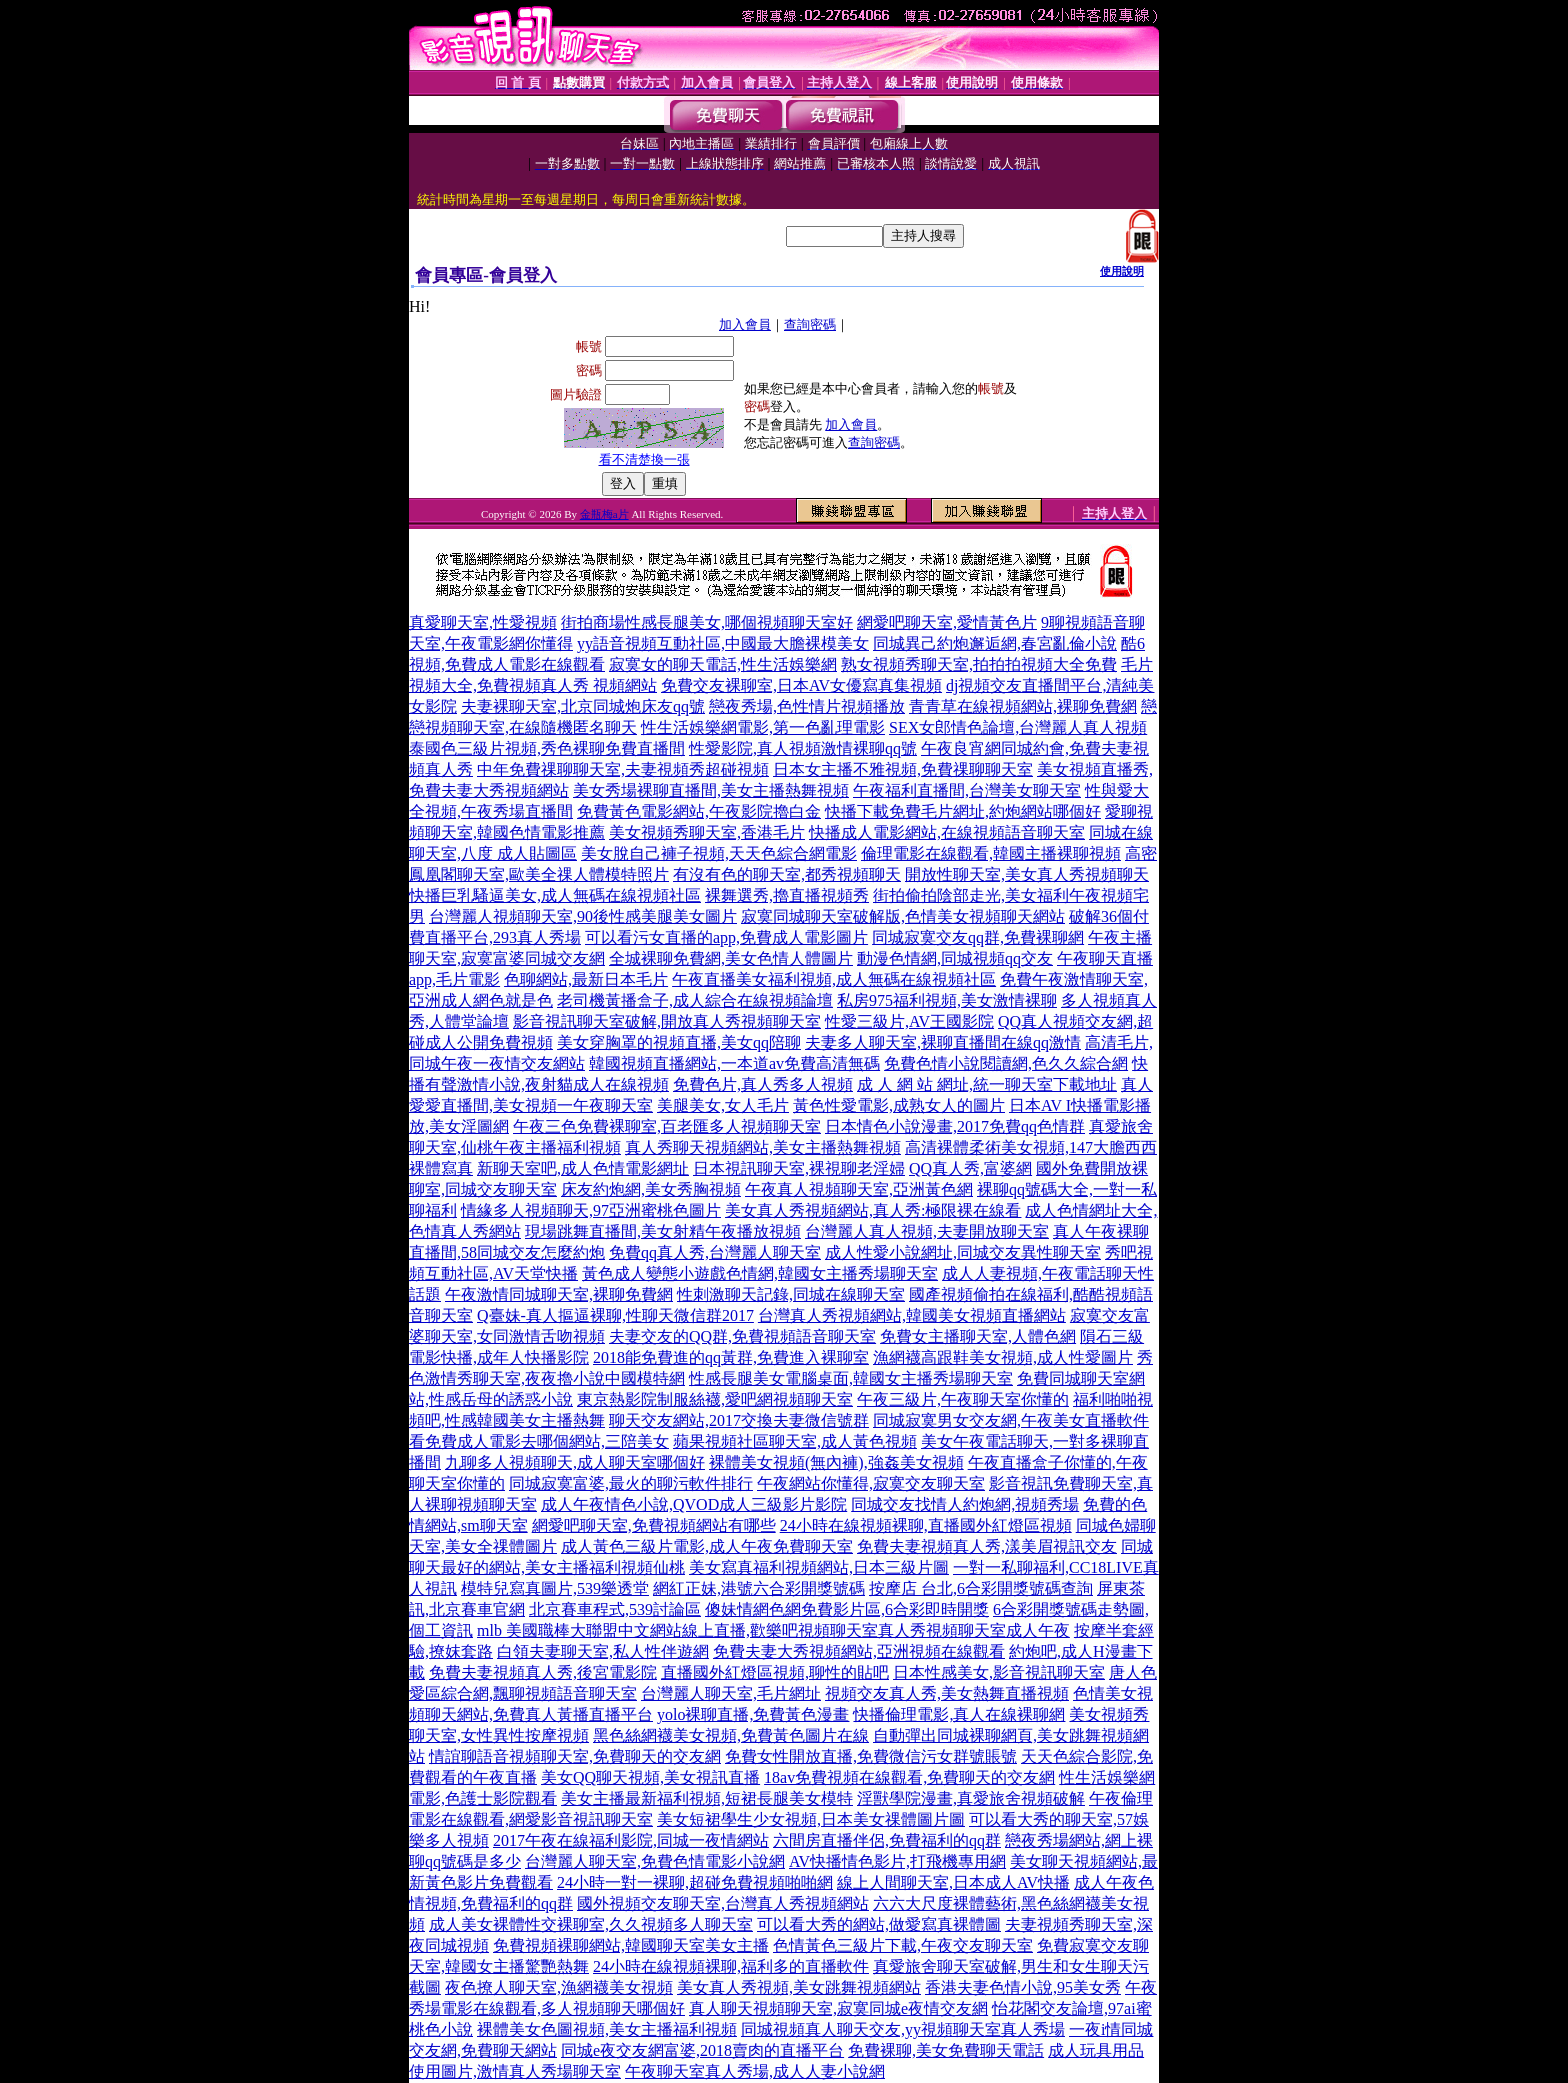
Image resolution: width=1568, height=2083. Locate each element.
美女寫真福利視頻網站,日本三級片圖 (819, 1567)
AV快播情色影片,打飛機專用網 (897, 1861)
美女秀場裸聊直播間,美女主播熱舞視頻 (711, 790)
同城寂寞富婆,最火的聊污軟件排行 (631, 1483)
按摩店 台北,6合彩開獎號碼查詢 (981, 1588)
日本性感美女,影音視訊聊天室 (999, 1672)
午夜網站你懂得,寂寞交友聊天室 (871, 1483)
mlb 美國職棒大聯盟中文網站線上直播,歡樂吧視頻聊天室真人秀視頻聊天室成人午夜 (773, 1630)
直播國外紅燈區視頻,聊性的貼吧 (775, 1672)
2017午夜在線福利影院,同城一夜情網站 (631, 1840)
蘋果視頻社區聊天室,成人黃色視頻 (795, 1441)
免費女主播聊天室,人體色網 (978, 1336)
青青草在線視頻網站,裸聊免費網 (1023, 706)
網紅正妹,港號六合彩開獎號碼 (759, 1588)
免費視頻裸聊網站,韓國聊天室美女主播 (631, 1945)
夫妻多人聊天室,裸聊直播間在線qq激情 (943, 1042)
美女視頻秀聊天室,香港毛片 (707, 832)
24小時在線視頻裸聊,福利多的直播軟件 (731, 1966)
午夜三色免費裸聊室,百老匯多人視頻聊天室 (667, 1126)
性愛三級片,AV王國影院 (909, 1021)
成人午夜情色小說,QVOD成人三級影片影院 (694, 1504)
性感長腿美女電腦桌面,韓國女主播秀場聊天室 (851, 1378)
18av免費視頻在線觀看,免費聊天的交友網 (909, 1777)
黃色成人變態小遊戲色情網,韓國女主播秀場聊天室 (760, 1273)
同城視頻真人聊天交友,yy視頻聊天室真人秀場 (903, 2029)
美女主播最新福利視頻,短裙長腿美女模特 (707, 1798)
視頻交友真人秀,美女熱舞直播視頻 (947, 1693)
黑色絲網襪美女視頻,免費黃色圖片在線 (731, 1735)
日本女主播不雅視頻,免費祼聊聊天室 (903, 769)
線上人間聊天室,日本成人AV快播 (953, 1882)
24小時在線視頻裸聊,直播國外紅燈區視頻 (926, 1525)
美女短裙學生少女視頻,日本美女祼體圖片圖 (811, 1819)
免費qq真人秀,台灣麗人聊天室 (715, 1252)
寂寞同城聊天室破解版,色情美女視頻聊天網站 (903, 916)
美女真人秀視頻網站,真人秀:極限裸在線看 (873, 1210)
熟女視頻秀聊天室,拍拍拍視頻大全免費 (979, 664)
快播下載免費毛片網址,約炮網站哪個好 (963, 811)
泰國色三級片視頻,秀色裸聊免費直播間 (547, 748)
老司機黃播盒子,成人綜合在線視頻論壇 (695, 1000)
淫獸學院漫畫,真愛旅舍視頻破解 (971, 1798)
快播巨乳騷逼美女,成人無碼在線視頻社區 (555, 895)
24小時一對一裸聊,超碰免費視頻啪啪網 (695, 1882)
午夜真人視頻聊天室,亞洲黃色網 (859, 1189)
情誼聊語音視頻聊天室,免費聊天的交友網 (575, 1756)
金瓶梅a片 (604, 514)
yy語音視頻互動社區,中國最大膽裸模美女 (723, 643)
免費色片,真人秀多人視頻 (763, 1084)
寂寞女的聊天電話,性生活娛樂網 (723, 664)
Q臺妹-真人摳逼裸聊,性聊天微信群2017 (615, 1315)
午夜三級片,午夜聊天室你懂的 (963, 1399)
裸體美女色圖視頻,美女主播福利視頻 (607, 2029)
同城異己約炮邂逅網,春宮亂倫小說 (995, 643)
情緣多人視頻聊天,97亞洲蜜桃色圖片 (591, 1210)
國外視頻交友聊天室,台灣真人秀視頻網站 (723, 1903)
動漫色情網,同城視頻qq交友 (955, 958)
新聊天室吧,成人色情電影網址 (583, 1168)
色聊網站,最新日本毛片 (586, 979)
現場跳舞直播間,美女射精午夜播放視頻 (663, 1231)
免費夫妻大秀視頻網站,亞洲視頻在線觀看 (859, 1651)
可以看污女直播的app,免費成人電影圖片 (726, 937)
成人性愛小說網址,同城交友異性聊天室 (963, 1252)
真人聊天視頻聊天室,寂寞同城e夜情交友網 (838, 2008)
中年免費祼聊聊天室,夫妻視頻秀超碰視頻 (623, 769)
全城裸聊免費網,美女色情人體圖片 (731, 958)
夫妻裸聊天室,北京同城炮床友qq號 (583, 706)
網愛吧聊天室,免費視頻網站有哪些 (654, 1525)
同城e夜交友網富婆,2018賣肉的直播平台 (702, 2050)
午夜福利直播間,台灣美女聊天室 (967, 790)
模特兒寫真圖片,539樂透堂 (555, 1588)
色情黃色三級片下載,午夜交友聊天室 (903, 1945)
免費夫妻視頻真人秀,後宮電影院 (543, 1672)
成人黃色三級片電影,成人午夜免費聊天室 (707, 1546)
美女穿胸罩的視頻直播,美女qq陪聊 (679, 1042)
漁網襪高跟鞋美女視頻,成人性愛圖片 (1003, 1357)
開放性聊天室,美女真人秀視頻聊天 (1027, 874)
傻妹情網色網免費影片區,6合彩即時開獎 (847, 1609)
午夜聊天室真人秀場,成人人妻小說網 (755, 2071)
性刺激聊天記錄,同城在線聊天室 (791, 1294)
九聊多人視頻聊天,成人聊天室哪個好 (575, 1462)
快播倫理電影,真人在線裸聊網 (959, 1714)
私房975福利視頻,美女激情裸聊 (947, 1000)
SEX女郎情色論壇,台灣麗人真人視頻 (1018, 727)
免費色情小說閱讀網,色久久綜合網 (1006, 1063)
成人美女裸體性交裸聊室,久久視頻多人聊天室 (591, 1924)
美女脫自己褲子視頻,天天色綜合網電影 (719, 853)
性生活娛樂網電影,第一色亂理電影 (763, 727)
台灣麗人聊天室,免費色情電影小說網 (655, 1861)
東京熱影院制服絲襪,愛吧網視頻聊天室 (715, 1399)
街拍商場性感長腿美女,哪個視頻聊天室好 (707, 622)
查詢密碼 (810, 324)
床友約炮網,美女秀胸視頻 (651, 1189)
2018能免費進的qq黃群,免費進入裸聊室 (731, 1357)
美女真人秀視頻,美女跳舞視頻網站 (799, 1987)
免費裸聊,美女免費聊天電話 (946, 2050)
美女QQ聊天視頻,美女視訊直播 (650, 1777)
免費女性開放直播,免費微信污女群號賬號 (871, 1756)
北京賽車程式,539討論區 (615, 1609)
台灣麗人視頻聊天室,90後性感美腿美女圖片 (583, 916)
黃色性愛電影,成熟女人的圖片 (899, 1105)
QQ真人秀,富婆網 (970, 1168)
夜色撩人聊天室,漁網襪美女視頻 (559, 1987)
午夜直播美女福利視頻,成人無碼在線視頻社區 (834, 979)
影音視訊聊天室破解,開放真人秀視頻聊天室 (667, 1021)
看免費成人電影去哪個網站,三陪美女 (539, 1441)
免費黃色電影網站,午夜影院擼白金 (699, 811)
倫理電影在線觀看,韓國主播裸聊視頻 (991, 853)
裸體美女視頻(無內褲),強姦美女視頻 (836, 1462)
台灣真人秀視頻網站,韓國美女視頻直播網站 (912, 1315)
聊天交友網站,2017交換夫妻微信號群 (739, 1420)
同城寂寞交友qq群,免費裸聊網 (978, 937)
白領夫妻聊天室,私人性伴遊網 (603, 1651)
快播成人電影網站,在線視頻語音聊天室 (947, 832)
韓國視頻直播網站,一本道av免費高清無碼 (734, 1063)
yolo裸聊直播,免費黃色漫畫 (753, 1714)
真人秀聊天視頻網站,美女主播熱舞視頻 (763, 1147)
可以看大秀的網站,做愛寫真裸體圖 (879, 1924)
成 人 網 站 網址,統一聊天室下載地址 (987, 1084)
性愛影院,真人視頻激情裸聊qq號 (803, 748)
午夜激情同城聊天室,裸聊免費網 (559, 1294)
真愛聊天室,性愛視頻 (483, 622)
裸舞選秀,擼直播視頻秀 (787, 895)
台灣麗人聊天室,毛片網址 (731, 1693)
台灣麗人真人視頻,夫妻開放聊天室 (927, 1231)
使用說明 (1122, 271)
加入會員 (745, 324)
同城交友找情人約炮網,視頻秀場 (965, 1504)
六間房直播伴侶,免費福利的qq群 (887, 1840)
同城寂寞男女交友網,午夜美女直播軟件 (1011, 1420)
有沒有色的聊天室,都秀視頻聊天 (787, 874)
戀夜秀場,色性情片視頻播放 (807, 706)
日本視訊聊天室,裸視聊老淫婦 (799, 1168)
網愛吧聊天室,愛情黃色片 (947, 622)
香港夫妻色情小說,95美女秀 (1023, 1987)
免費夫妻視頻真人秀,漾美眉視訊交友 (987, 1546)
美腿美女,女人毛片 (723, 1105)
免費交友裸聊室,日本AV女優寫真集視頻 (801, 685)
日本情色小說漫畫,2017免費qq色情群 (955, 1126)
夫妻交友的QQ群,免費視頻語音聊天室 (742, 1336)
